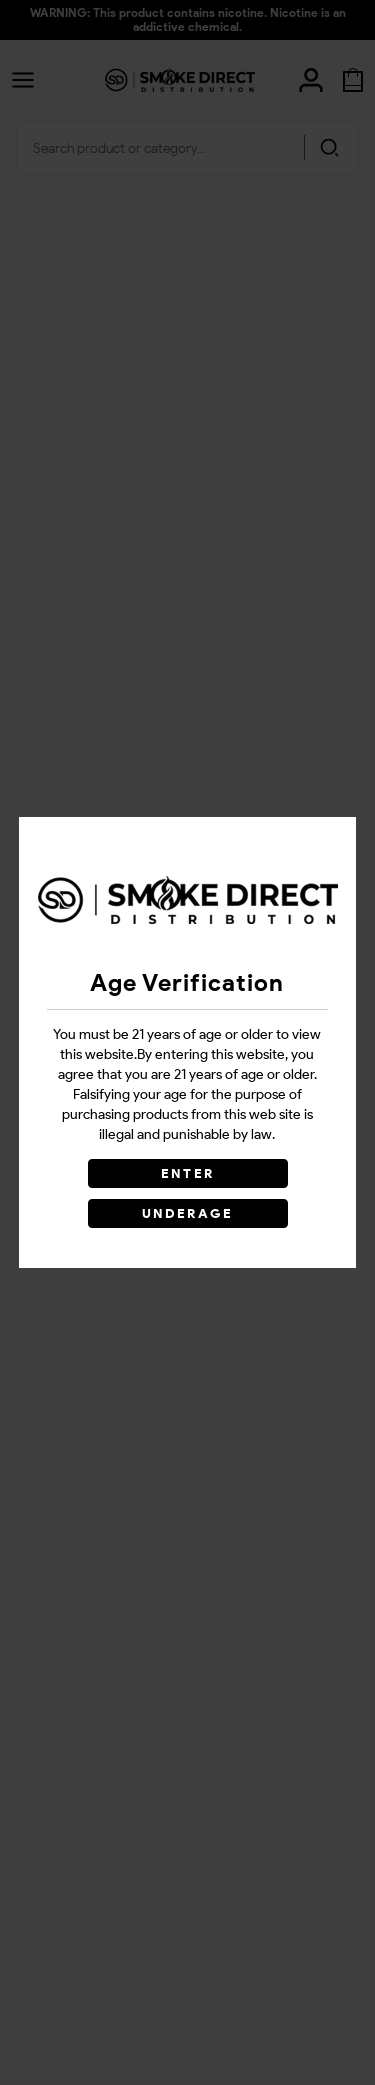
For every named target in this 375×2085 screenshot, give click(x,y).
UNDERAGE (187, 1213)
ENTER (187, 1173)
